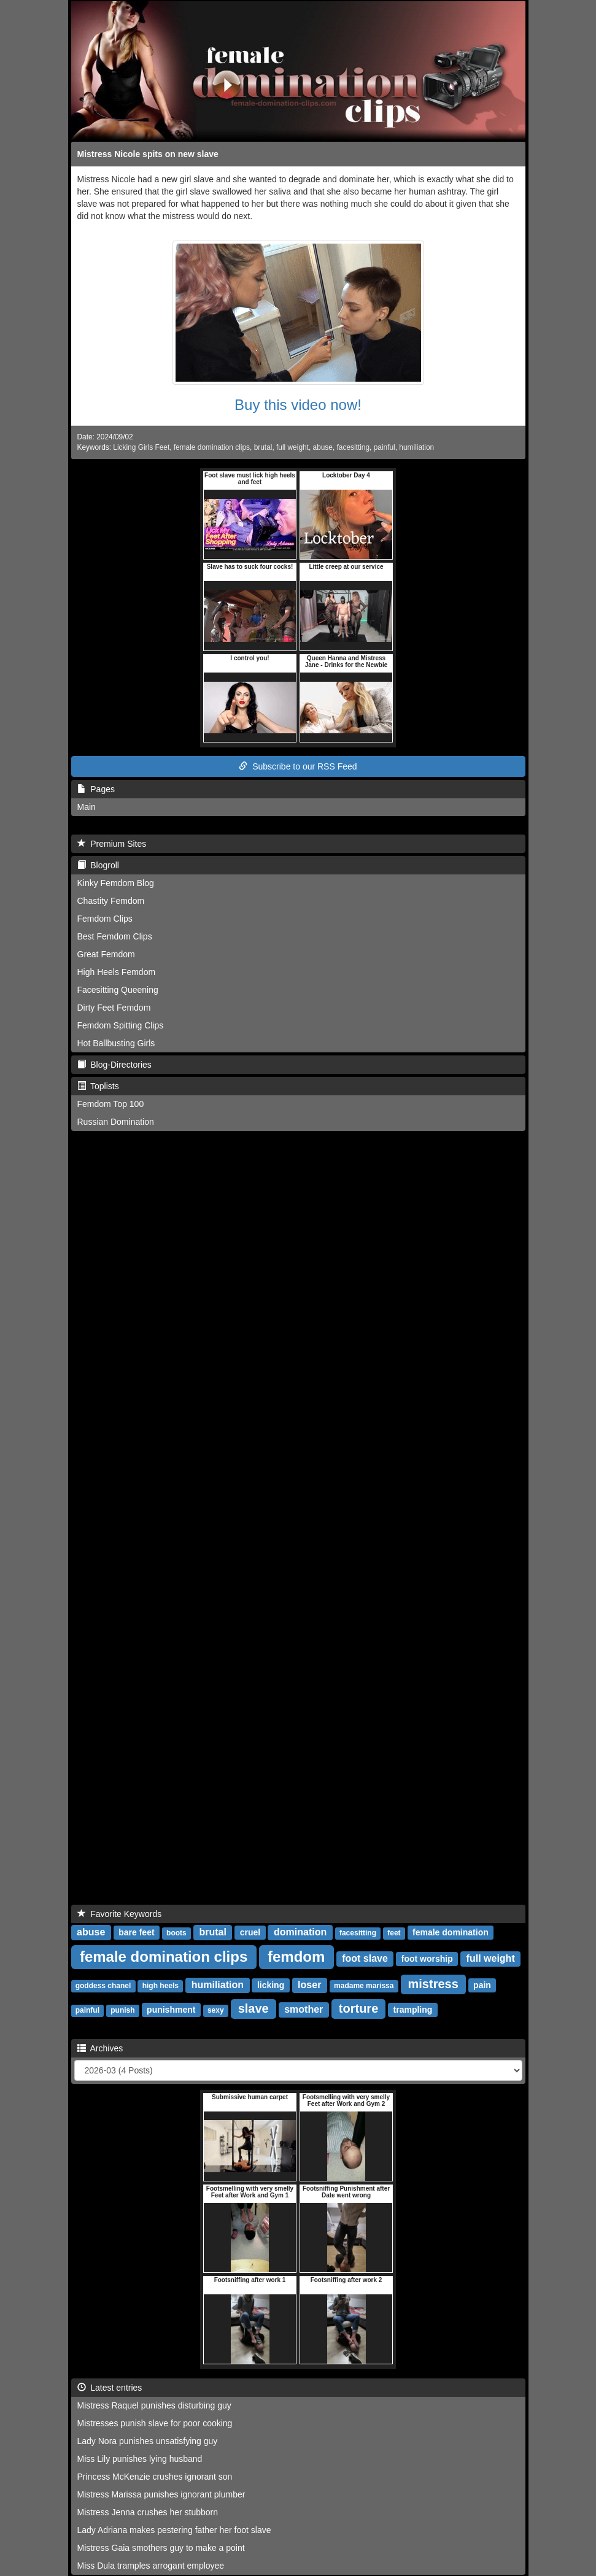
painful (384, 447)
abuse (323, 447)
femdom (296, 1956)
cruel (250, 1932)
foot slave (365, 1958)
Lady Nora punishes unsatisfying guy (147, 2441)
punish (122, 2010)
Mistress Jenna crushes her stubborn (148, 2512)
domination (300, 1932)
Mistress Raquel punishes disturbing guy (154, 2405)
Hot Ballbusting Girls (116, 1043)
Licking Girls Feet (141, 447)
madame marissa (363, 1985)
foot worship (427, 1959)
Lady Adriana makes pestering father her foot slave (174, 2530)
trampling (413, 2010)
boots (176, 1933)
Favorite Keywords (119, 1914)
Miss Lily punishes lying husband (140, 2459)
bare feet (136, 1932)
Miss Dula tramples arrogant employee (151, 2565)
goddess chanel (103, 1985)
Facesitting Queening (117, 990)
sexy (215, 2010)
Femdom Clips (105, 919)
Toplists (98, 1086)
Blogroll (98, 865)
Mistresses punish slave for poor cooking (155, 2423)
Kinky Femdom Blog (115, 883)
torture (358, 2008)
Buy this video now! (298, 404)
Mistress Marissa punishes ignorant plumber (161, 2494)
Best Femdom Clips (114, 936)
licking (270, 1985)
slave (253, 2008)
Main (86, 807)
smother (303, 2009)
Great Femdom (106, 954)
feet (393, 1933)
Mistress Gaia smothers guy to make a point (161, 2548)
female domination (450, 1932)
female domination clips (212, 447)
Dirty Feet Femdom (114, 1007)
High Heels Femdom (116, 972)
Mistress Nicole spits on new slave (148, 154)
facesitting (353, 447)
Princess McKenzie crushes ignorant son (155, 2477)
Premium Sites (112, 844)
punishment (171, 2010)
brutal (263, 447)
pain (482, 1985)
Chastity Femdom (111, 901)
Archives (100, 2048)
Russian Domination (115, 1122)
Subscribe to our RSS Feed (298, 766)
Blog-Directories (114, 1065)
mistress (433, 1984)
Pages (96, 789)
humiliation (416, 447)
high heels (160, 1985)
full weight (292, 447)
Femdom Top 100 (110, 1104)
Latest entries (109, 2388)
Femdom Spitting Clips (120, 1025)
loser (309, 1985)
